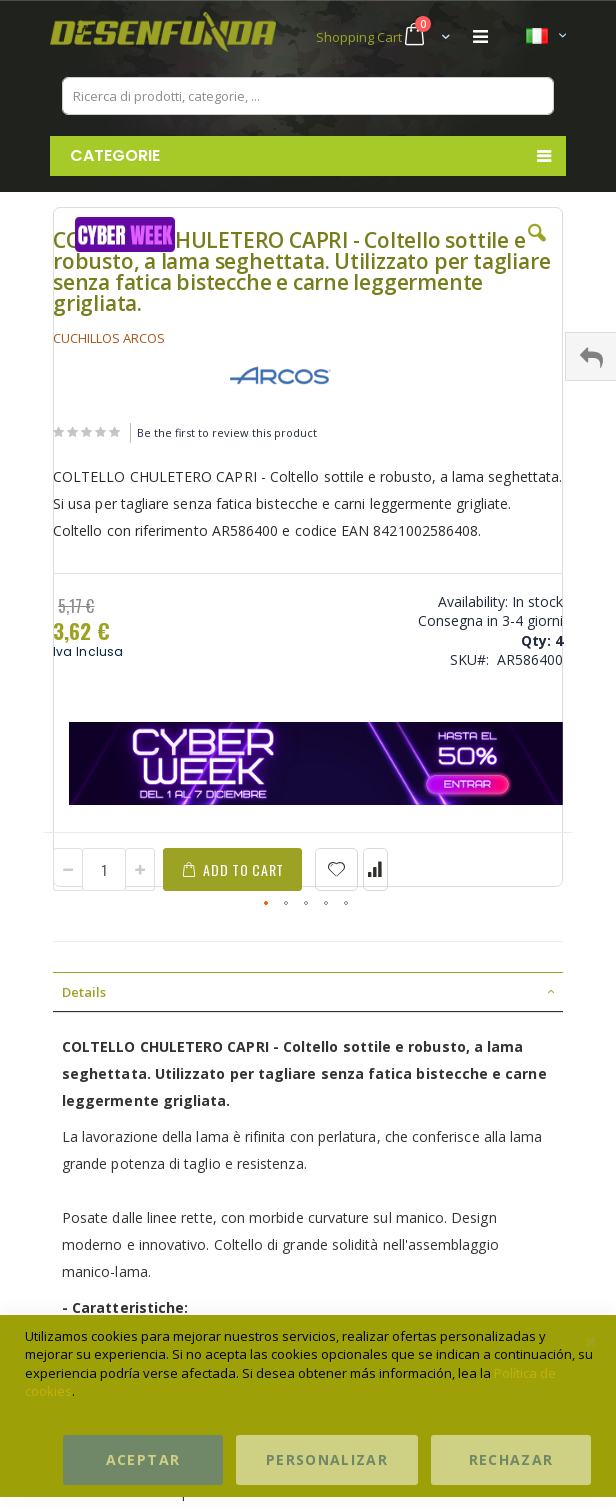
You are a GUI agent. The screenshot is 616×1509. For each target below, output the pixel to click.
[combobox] (308, 96)
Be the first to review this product (227, 432)
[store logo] (179, 37)
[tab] (308, 992)
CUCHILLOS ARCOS (109, 338)
